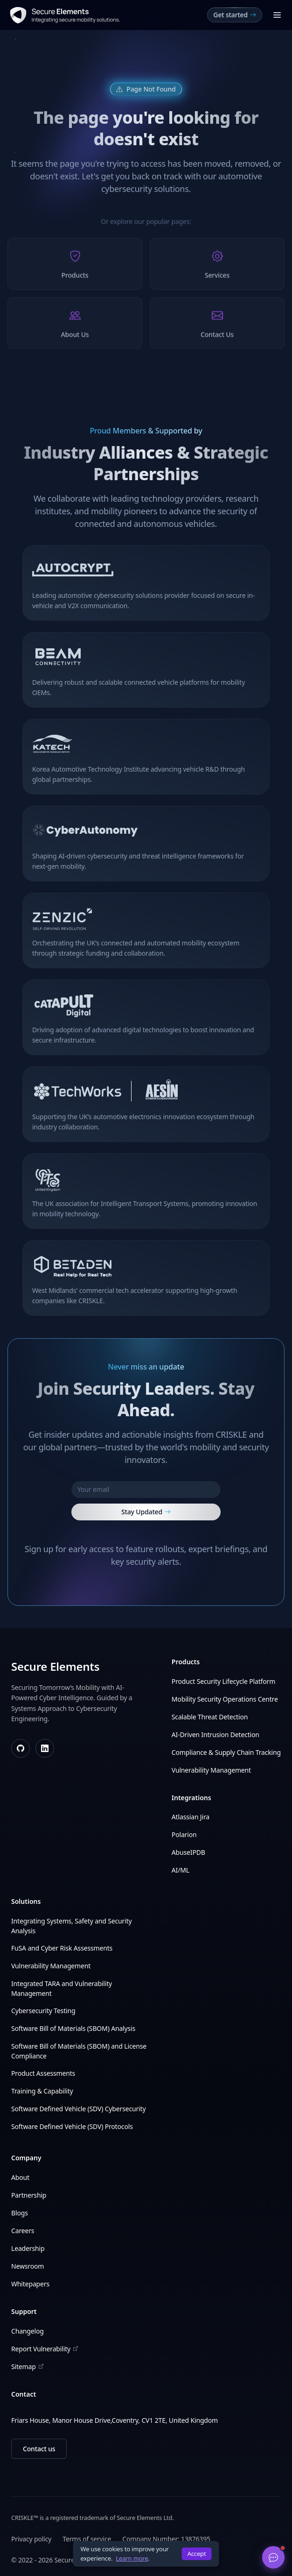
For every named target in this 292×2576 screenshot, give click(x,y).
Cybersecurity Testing (43, 2010)
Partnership (28, 2195)
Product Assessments (43, 2073)
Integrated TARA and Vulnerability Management (61, 1988)
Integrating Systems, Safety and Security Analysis (71, 1925)
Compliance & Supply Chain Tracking (226, 1752)
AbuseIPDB (188, 1852)
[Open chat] (273, 2557)
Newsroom (27, 2266)
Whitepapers (30, 2283)
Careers (22, 2230)
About (20, 2177)
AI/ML (180, 1870)
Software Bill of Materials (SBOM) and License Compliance (78, 2051)
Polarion (184, 1834)
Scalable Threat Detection (210, 1716)
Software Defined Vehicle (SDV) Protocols (72, 2126)
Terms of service (87, 2538)
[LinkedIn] (44, 1748)
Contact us (39, 2448)
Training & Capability (42, 2090)
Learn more (132, 2558)
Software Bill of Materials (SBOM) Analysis (73, 2028)
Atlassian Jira (190, 1816)
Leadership (27, 2248)
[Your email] (146, 1489)
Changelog (27, 2331)
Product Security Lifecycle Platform (223, 1681)
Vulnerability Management (211, 1770)
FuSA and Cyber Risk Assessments (61, 1948)
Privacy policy (31, 2538)
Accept (197, 2553)
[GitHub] (20, 1748)
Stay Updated (146, 1512)
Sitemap (27, 2366)
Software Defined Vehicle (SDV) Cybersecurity (78, 2108)
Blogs (19, 2212)
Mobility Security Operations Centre (225, 1699)
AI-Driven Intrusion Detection (215, 1734)
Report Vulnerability (44, 2348)
